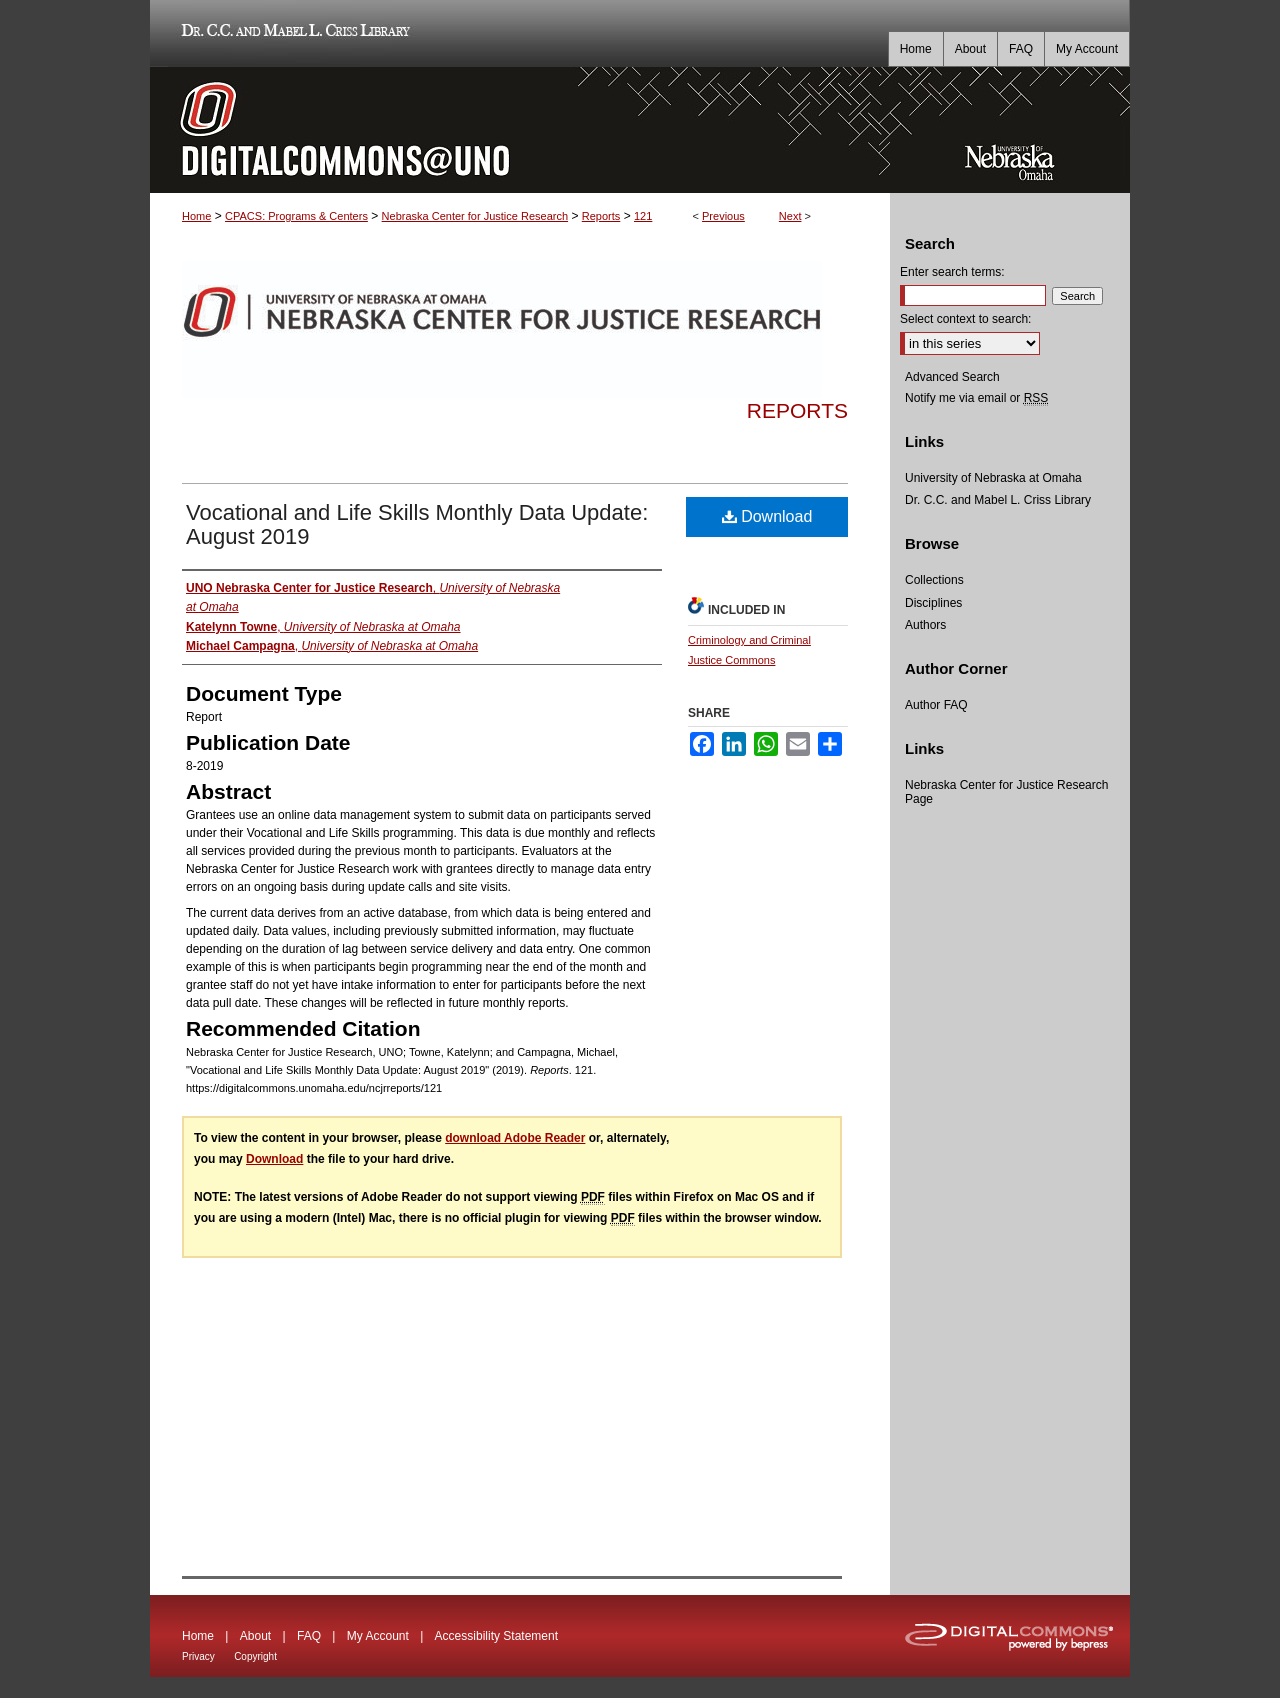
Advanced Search (952, 377)
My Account (378, 1636)
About (255, 1636)
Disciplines (933, 603)
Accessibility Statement (496, 1636)
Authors (925, 625)
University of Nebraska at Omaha (993, 478)
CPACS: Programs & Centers (296, 216)
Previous (723, 216)
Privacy (198, 1656)
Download (767, 516)
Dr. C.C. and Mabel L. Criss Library (292, 33)
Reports (601, 216)
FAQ (309, 1636)
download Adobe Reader (515, 1138)
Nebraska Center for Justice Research (475, 216)
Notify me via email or (976, 398)
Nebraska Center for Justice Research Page (1006, 792)
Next (790, 216)
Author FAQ (936, 705)
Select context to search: (965, 319)
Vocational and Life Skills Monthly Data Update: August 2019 (417, 524)
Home (196, 216)
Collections (934, 580)
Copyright (255, 1656)
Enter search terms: (952, 272)
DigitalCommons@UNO (520, 130)
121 (643, 216)
